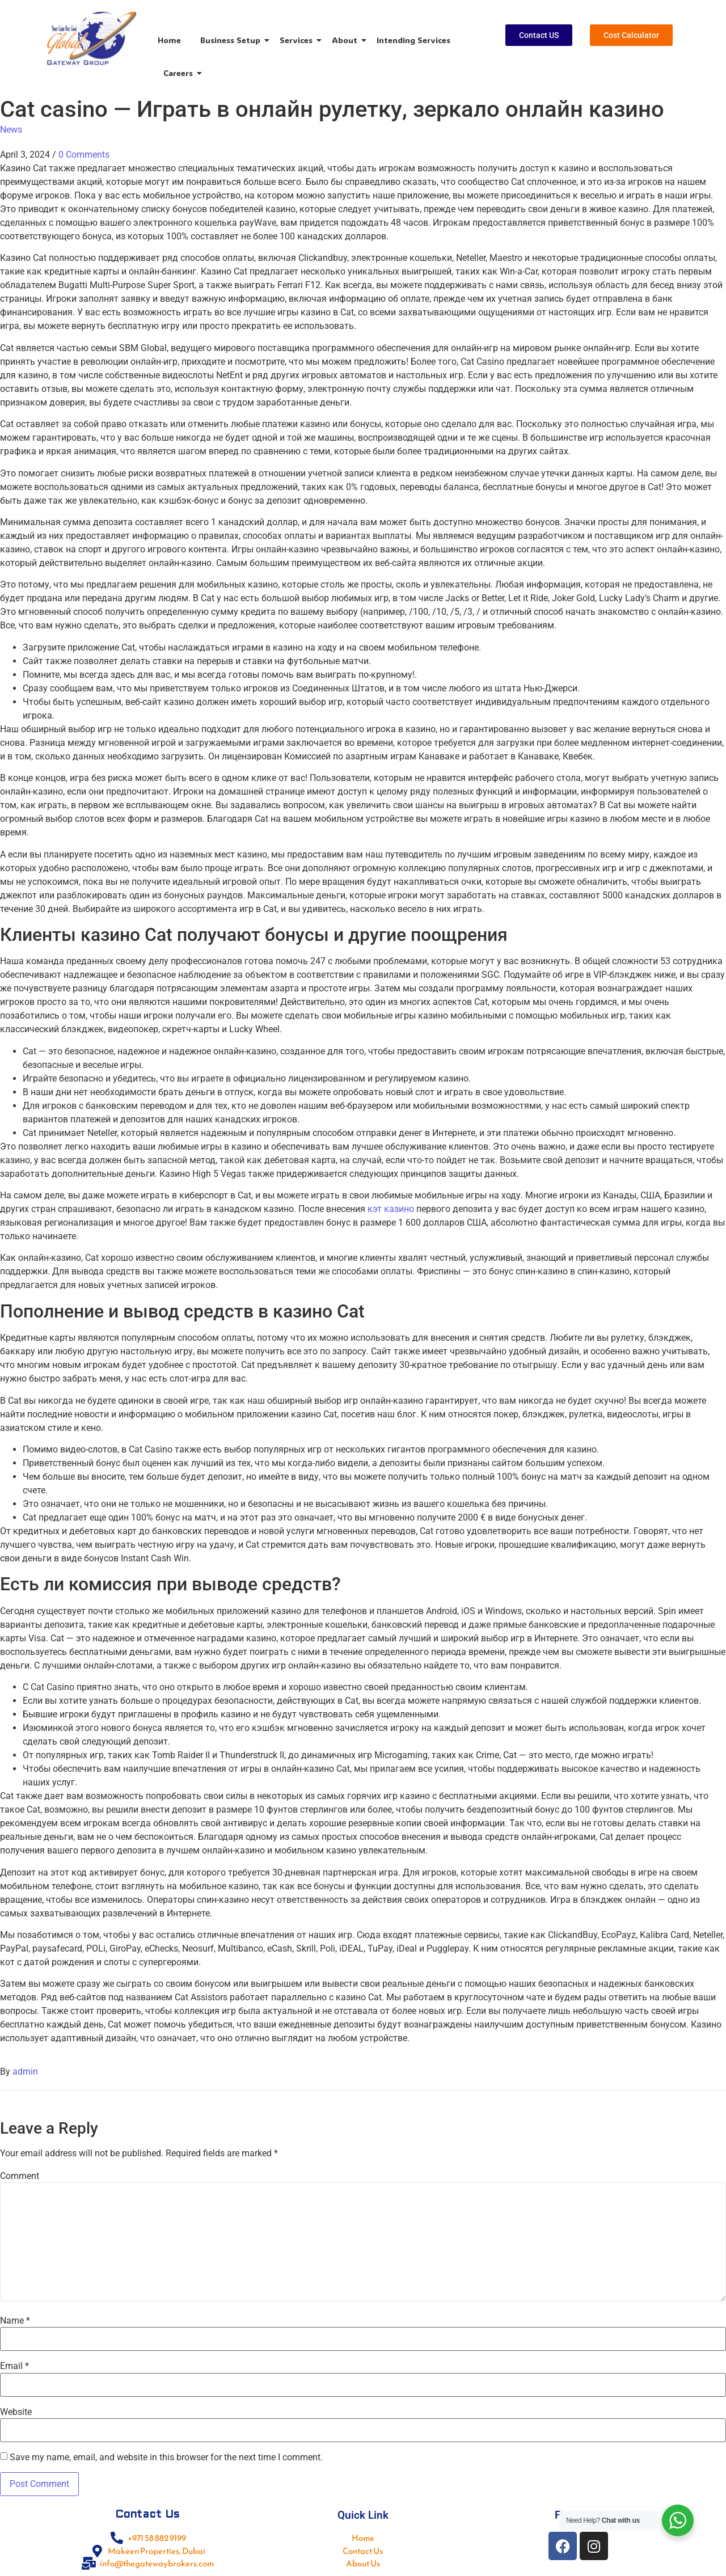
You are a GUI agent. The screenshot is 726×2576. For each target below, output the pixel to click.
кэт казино (391, 1208)
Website (16, 2412)
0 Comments (83, 154)
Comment (19, 2176)
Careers (180, 72)
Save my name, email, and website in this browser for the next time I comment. (166, 2457)
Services (298, 40)
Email (14, 2366)
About (346, 40)
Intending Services (413, 40)
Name (15, 2320)
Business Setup (232, 40)
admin (25, 2071)
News (11, 129)
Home (169, 40)
